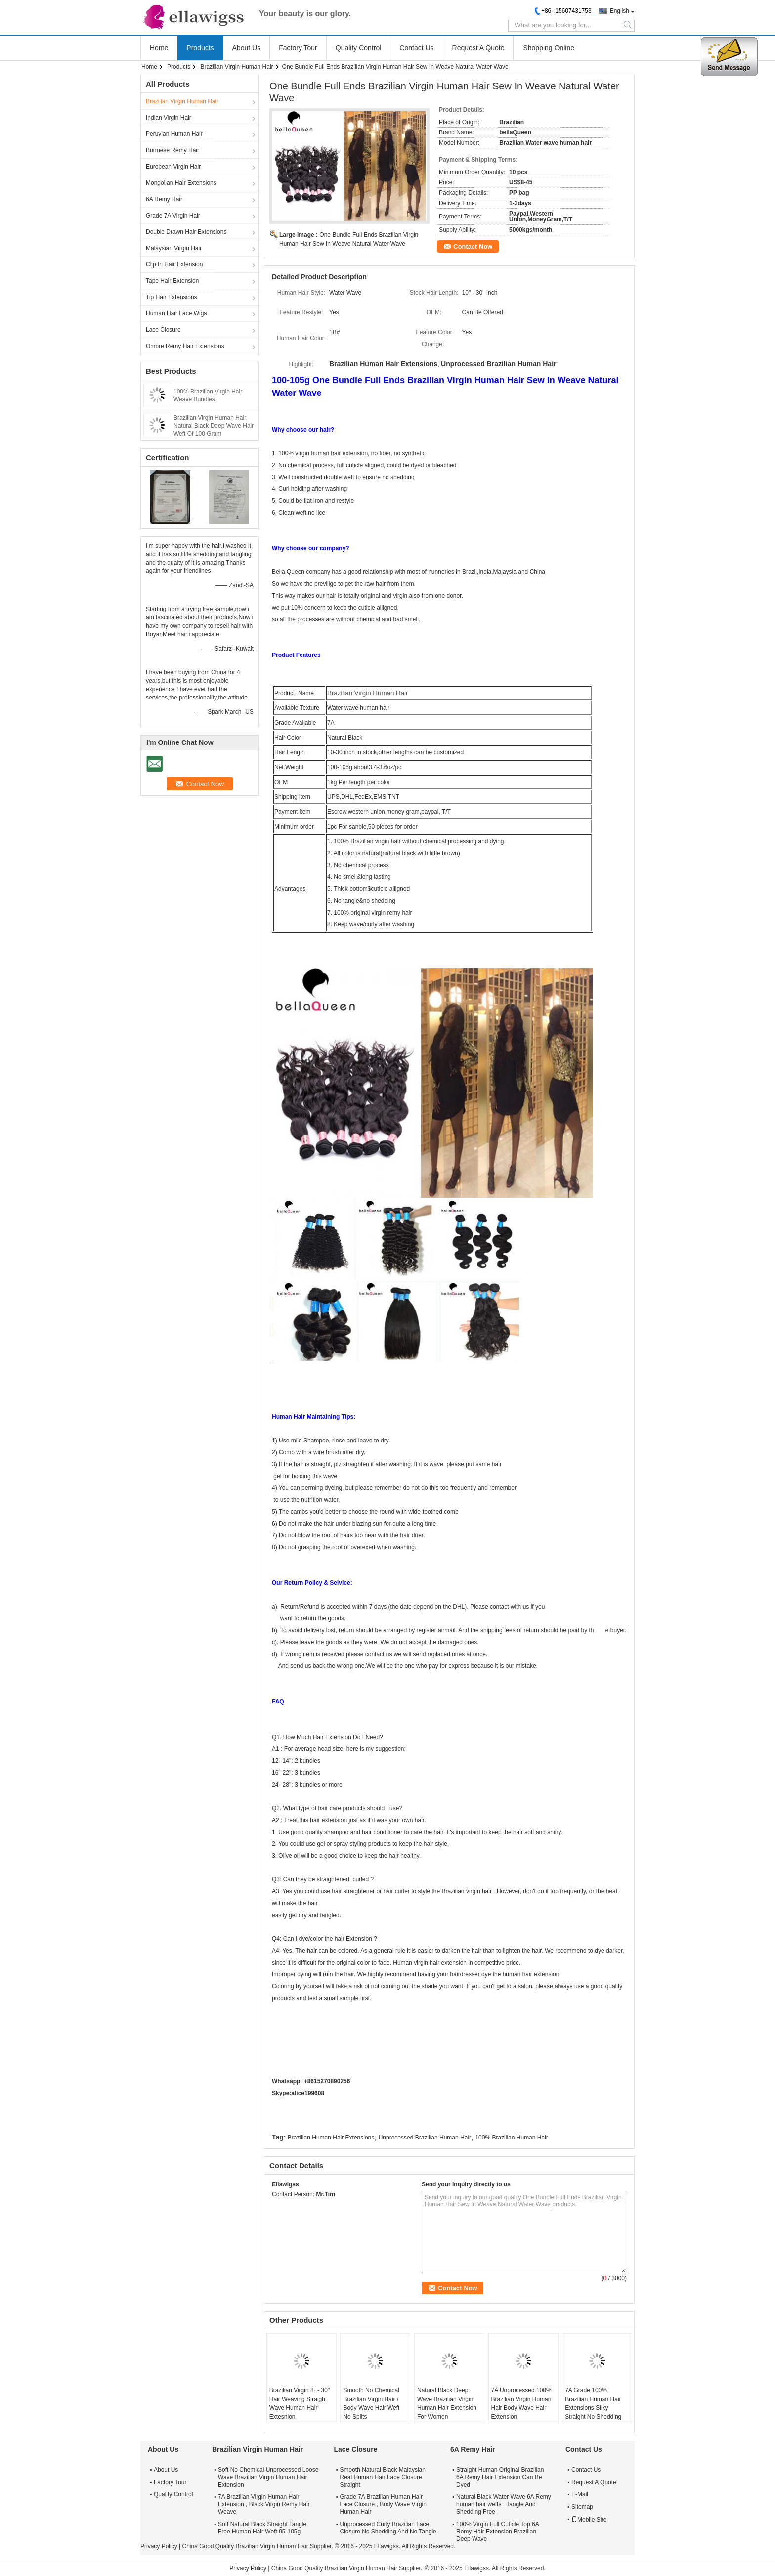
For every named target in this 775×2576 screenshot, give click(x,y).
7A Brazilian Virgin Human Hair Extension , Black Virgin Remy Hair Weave (264, 2504)
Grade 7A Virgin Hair (173, 215)
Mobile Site (588, 2519)
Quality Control (359, 48)
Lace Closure (163, 329)
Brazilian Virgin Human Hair (236, 66)
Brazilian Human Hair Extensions (331, 2137)
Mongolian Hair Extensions (181, 182)
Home (159, 48)
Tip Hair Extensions (171, 297)
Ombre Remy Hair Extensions (185, 346)
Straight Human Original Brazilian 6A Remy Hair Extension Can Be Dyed (500, 2477)
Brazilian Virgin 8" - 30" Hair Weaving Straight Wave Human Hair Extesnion (299, 2403)
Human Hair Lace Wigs (176, 313)
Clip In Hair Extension (174, 264)
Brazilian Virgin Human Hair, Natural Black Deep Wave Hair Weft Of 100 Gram (213, 425)
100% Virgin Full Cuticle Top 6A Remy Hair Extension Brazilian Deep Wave (497, 2531)
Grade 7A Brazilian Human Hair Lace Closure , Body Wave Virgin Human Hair (383, 2504)
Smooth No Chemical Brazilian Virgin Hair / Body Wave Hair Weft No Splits (371, 2403)
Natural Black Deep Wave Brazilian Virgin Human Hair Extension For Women (446, 2403)
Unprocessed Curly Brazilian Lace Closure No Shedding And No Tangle (388, 2528)
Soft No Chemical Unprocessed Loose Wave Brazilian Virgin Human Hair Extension (268, 2477)
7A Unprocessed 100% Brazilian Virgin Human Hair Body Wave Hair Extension (521, 2403)
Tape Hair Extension (172, 280)
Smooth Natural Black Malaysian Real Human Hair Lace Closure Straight (382, 2477)
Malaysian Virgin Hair (174, 248)
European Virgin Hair (173, 166)
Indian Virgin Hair (168, 117)
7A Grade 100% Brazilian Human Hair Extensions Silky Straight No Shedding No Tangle (593, 2408)
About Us (246, 48)
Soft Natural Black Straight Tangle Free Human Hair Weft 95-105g (262, 2528)
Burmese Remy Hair (172, 150)
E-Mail (579, 2494)
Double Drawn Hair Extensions (186, 231)
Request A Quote (478, 48)
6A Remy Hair (164, 199)
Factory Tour (298, 48)
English (619, 10)
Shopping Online (548, 48)
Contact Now (472, 246)
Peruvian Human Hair (174, 134)
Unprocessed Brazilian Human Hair (425, 2137)
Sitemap (582, 2506)
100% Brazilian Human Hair (511, 2137)
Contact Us (416, 48)
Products (200, 48)
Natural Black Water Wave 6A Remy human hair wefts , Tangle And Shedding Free (503, 2504)
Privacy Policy (158, 2546)
